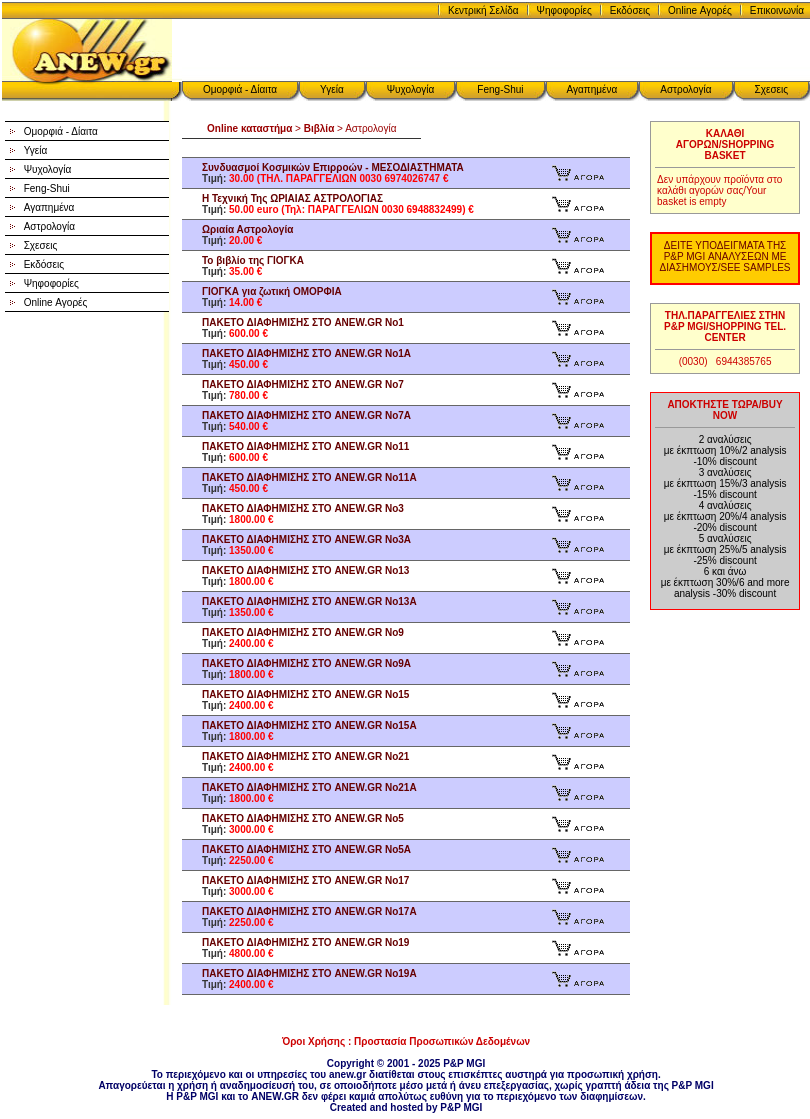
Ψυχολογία (411, 89)
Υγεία (332, 89)
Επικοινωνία (777, 10)
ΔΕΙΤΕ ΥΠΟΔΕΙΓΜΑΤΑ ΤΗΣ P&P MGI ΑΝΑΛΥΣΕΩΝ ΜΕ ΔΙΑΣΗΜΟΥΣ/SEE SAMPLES (725, 256)
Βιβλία (319, 128)
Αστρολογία (685, 89)
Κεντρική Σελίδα (483, 10)
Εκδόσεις (630, 10)
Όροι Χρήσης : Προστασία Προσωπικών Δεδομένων (406, 1041)
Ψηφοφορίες (564, 10)
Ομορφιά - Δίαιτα (240, 89)
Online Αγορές (700, 10)
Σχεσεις (772, 89)
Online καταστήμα (249, 128)
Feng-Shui (500, 89)
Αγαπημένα (592, 89)
